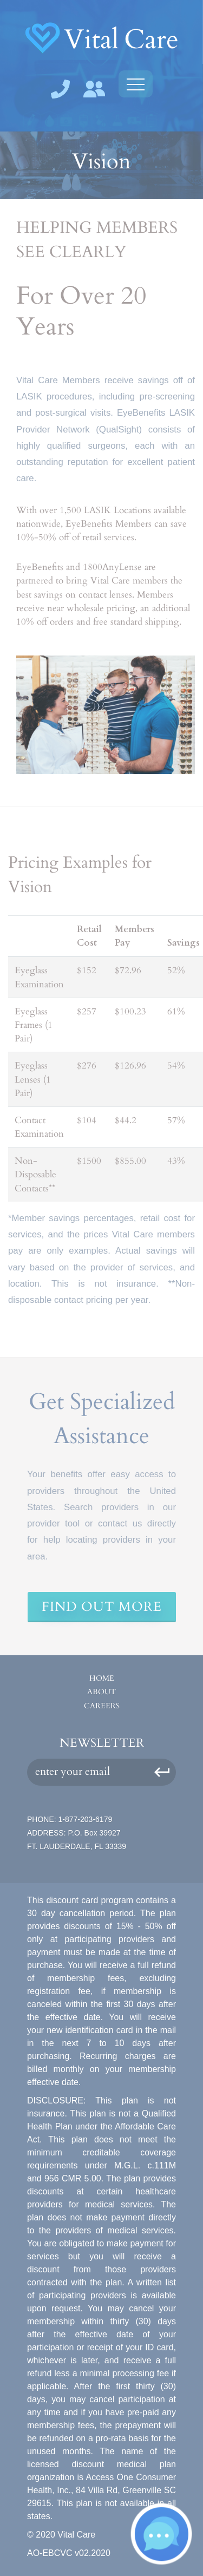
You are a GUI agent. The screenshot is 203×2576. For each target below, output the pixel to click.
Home (101, 1678)
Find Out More (102, 1607)
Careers (102, 1706)
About (101, 1692)
